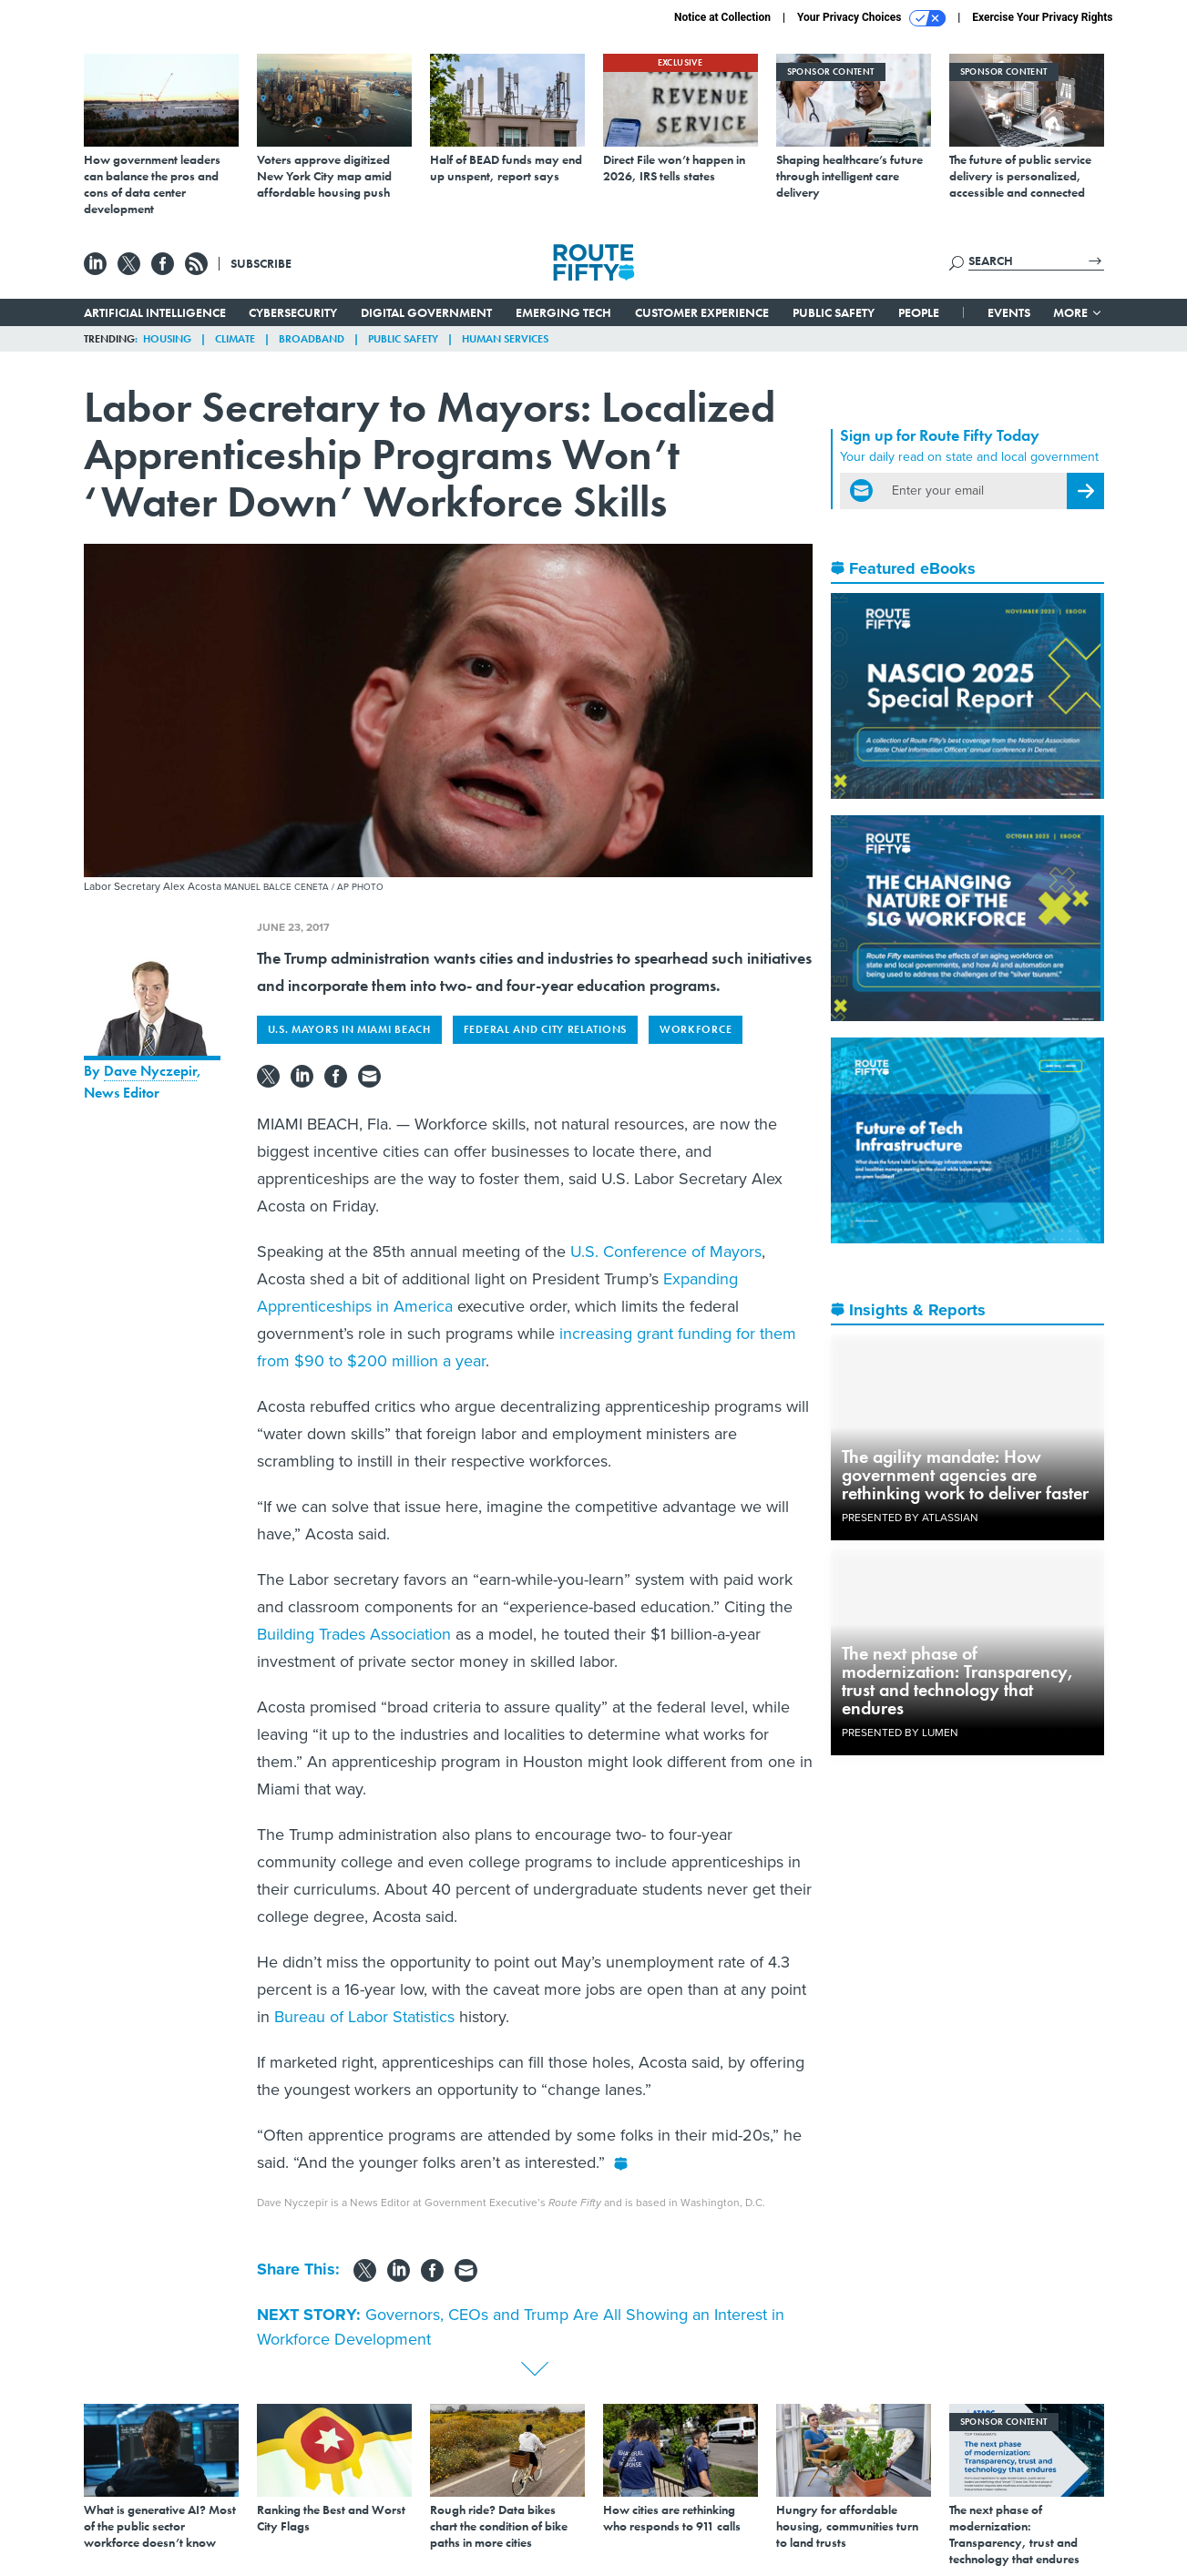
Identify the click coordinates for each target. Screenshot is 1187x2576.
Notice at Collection (722, 17)
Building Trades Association (354, 1634)
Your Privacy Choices (871, 18)
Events (1008, 312)
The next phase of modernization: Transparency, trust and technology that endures (958, 1680)
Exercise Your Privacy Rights (1042, 17)
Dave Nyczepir (150, 1070)
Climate (235, 339)
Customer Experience (702, 312)
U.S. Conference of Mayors (666, 1251)
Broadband (311, 339)
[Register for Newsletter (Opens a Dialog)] (1085, 491)
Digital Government (426, 312)
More (1078, 312)
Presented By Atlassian (910, 1517)
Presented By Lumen (900, 1732)
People (918, 312)
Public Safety (834, 312)
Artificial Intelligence (155, 312)
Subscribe (261, 263)
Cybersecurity (293, 312)
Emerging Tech (563, 312)
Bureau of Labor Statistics (364, 2017)
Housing (167, 339)
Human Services (505, 339)
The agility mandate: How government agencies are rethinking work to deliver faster (965, 1475)
